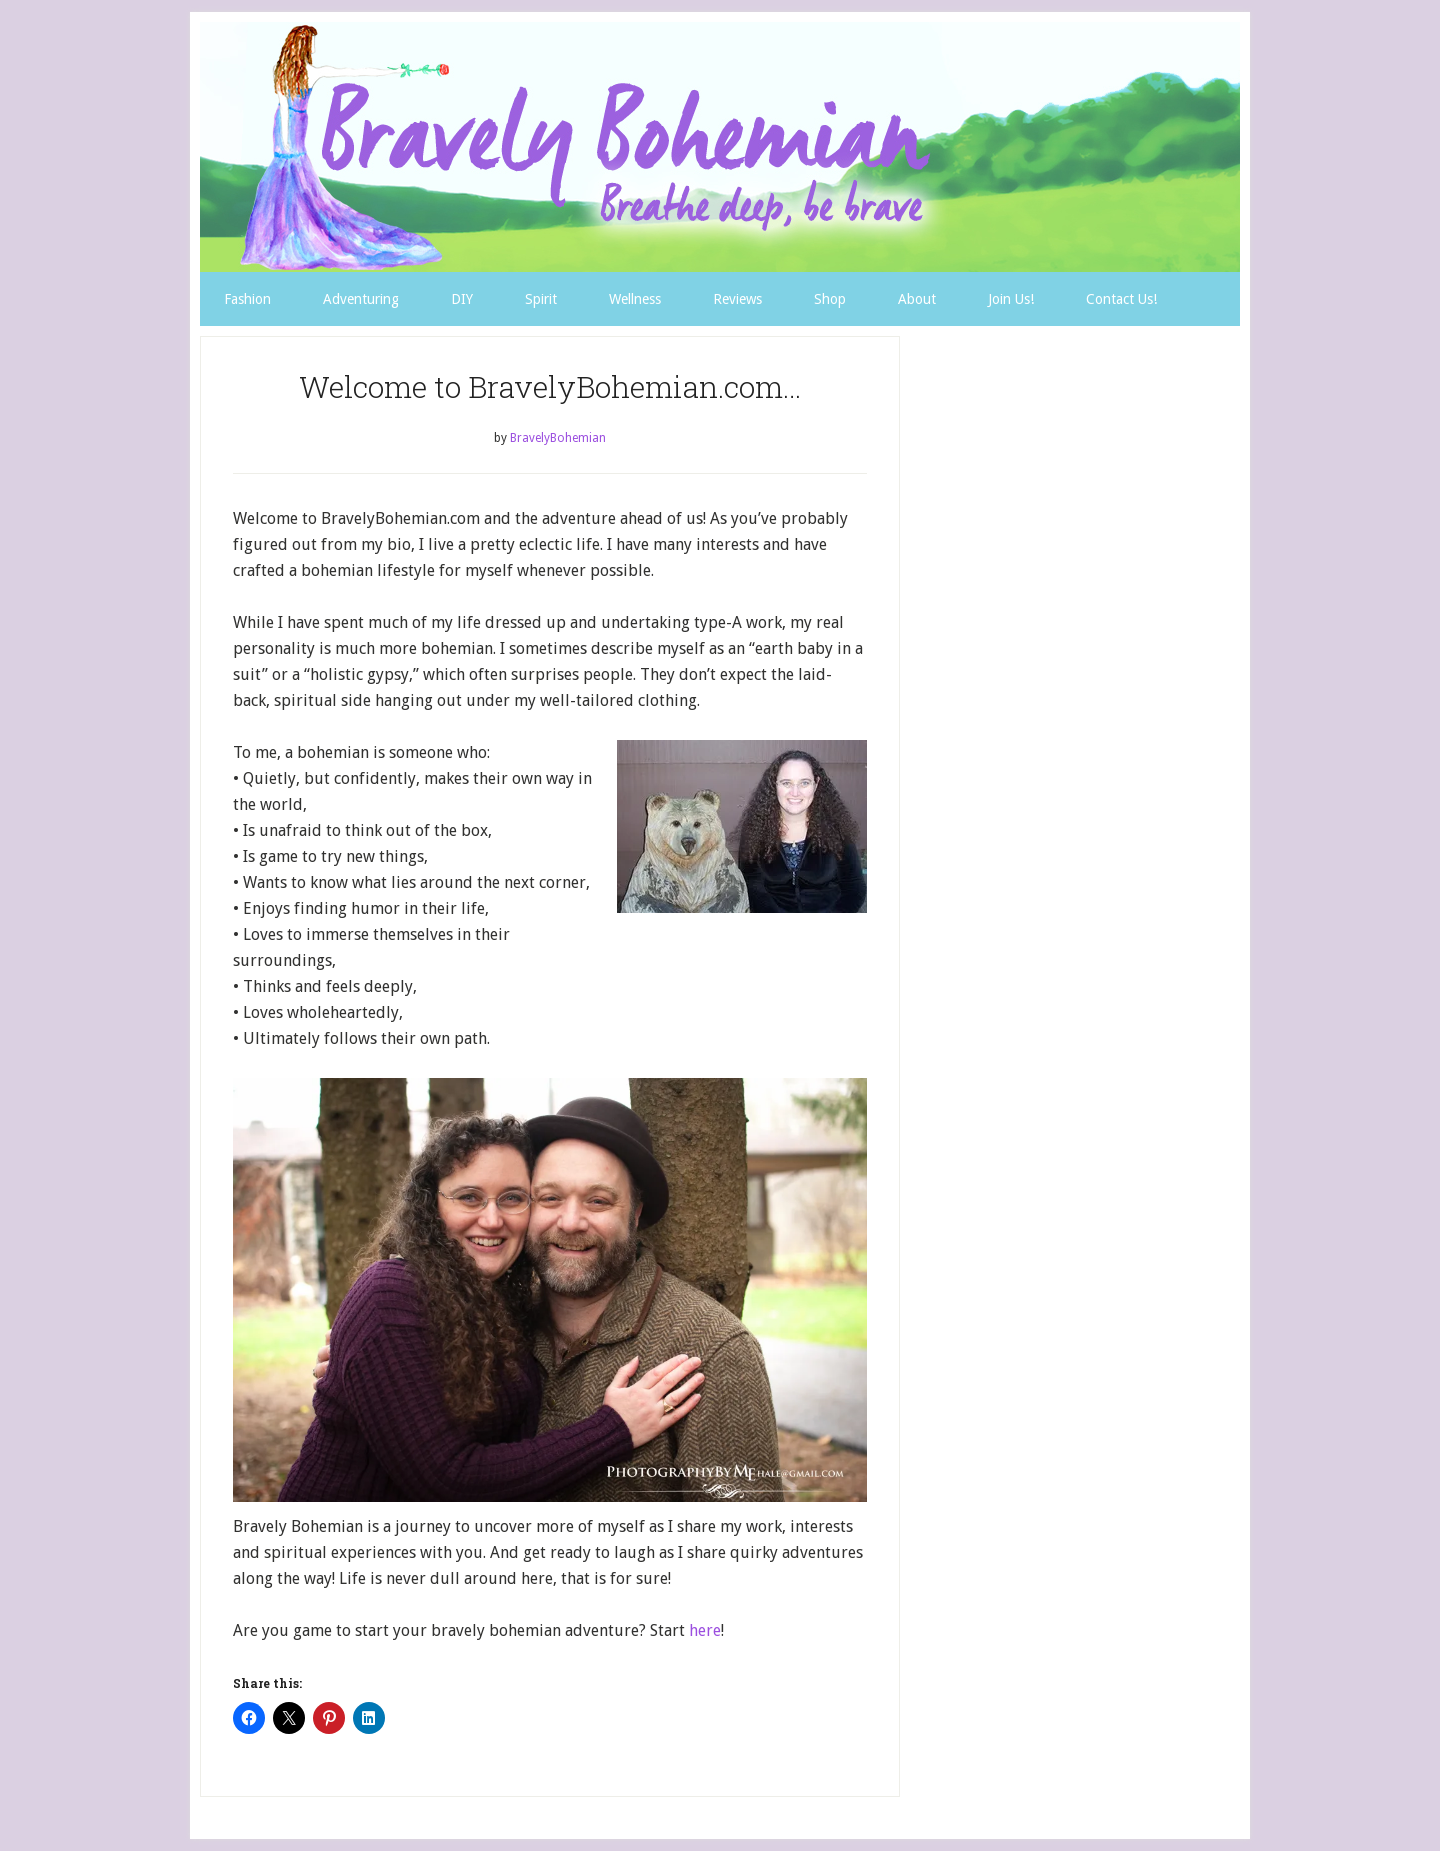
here (705, 1630)
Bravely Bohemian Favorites (720, 147)
